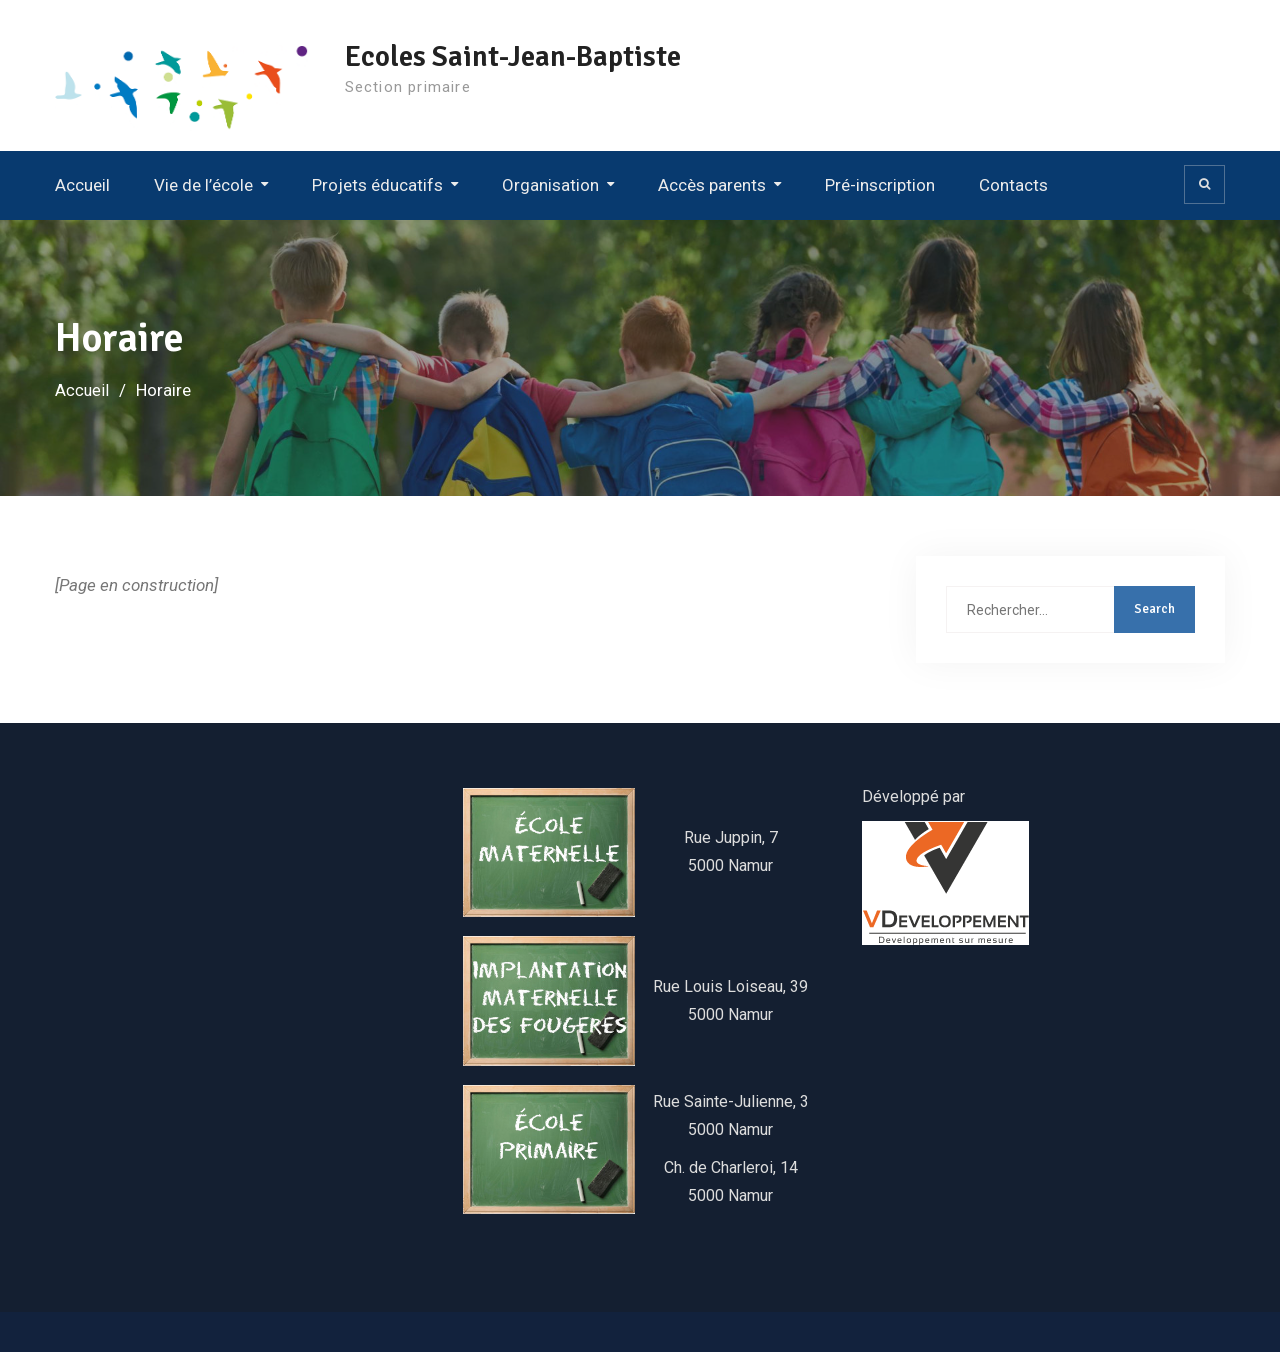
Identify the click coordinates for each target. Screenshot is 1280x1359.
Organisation (550, 191)
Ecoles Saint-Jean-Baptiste (542, 56)
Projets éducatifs (377, 191)
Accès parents (712, 191)
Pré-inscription (880, 191)
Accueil (82, 191)
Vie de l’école (203, 191)
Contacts (1013, 191)
